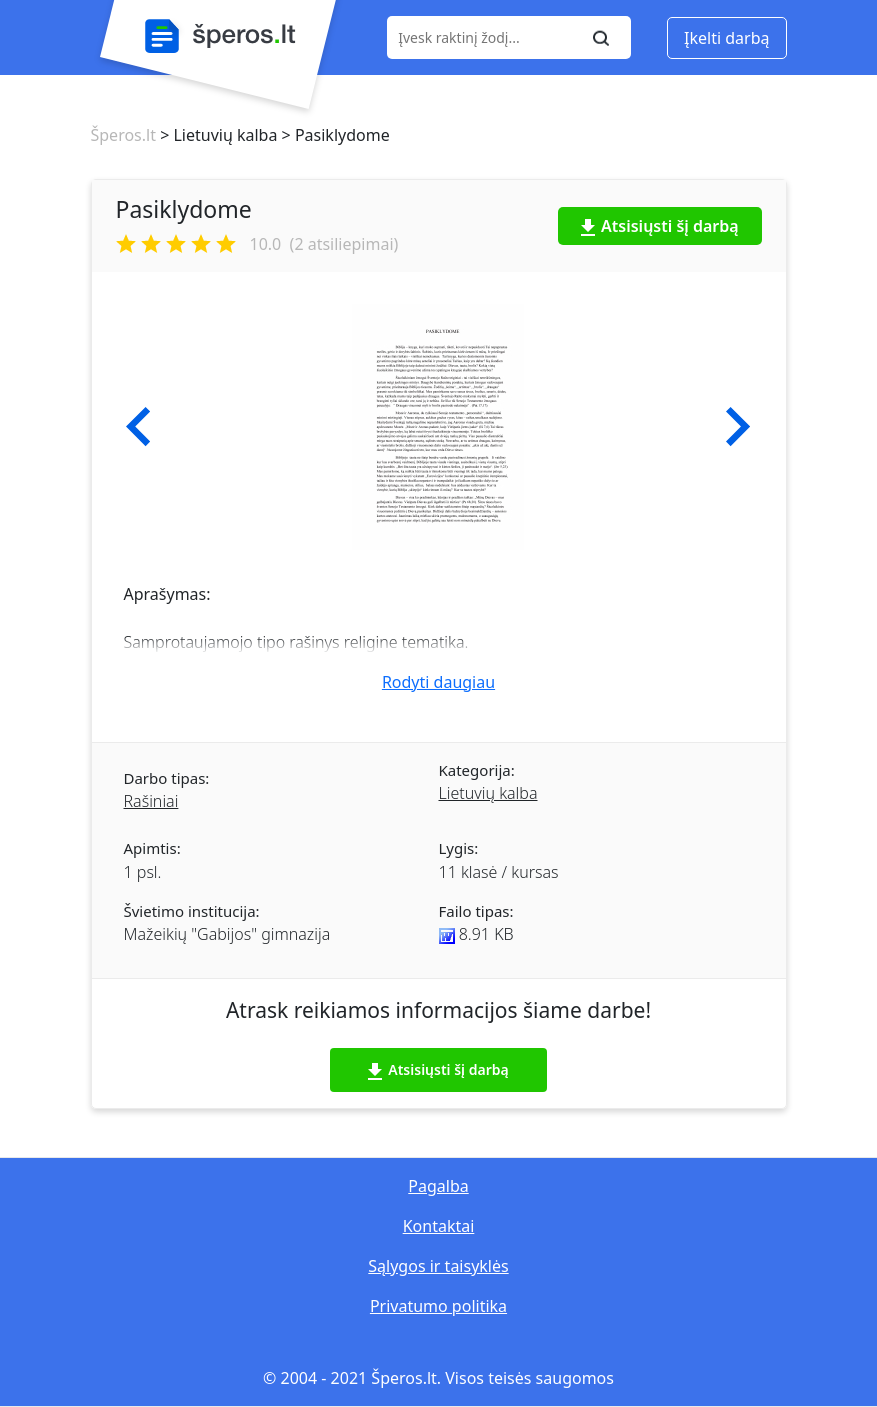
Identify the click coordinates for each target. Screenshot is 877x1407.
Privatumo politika (438, 1306)
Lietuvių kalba (488, 793)
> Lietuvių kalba (216, 135)
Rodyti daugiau (438, 682)
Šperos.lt (123, 135)
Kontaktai (439, 1226)
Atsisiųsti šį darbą (660, 226)
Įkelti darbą (726, 38)
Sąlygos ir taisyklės (438, 1266)
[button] (138, 427)
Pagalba (438, 1186)
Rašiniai (151, 801)
